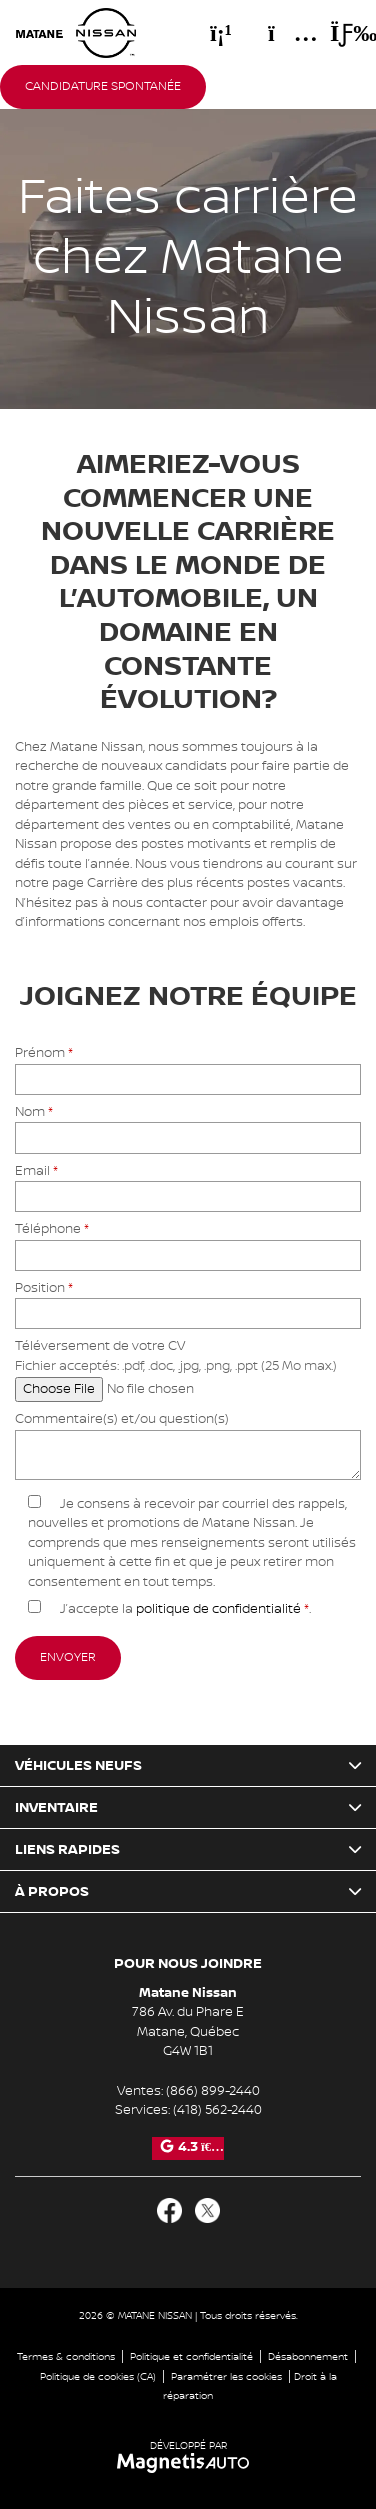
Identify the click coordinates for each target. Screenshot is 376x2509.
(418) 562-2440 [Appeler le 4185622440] (217, 2110)
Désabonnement (308, 2356)
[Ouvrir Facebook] (169, 2210)
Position (188, 1300)
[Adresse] (283, 33)
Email (188, 1183)
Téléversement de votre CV (176, 1367)
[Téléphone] (221, 33)
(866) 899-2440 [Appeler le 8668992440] (213, 2091)
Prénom (188, 1065)
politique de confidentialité (218, 1609)
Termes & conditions (66, 2356)
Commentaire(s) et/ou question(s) (188, 1447)
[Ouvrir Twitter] (207, 2210)
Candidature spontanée (103, 86)
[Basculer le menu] (337, 33)
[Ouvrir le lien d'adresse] (188, 2031)
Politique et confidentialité (191, 2356)
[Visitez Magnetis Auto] (188, 2462)
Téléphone (188, 1241)
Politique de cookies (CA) (98, 2376)
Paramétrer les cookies (226, 2376)
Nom (188, 1124)
